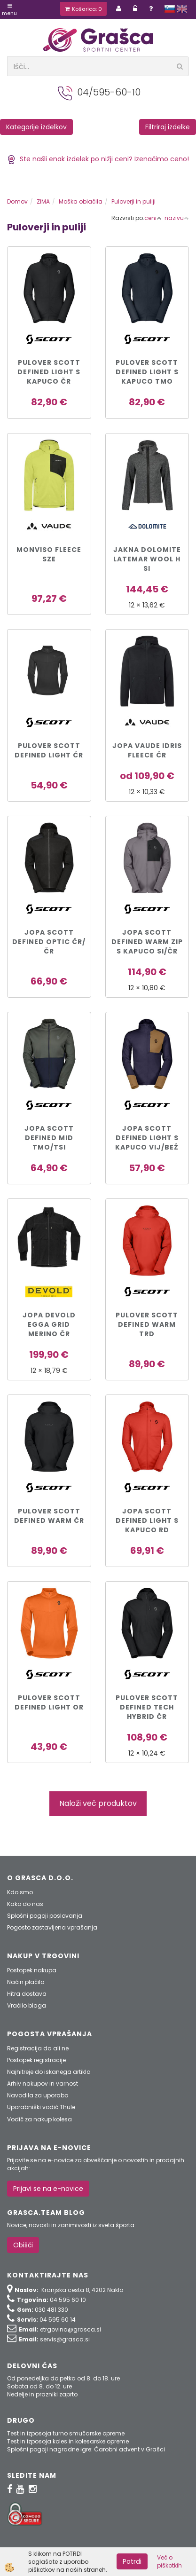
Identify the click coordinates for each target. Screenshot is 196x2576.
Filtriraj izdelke (167, 127)
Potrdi (132, 2561)
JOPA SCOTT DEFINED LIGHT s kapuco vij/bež (147, 1138)
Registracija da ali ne (38, 2048)
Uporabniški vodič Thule (41, 2107)
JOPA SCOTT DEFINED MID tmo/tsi (49, 1138)
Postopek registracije (36, 2060)
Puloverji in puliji (133, 201)
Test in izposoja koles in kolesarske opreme (68, 2441)
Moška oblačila (80, 201)
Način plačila (26, 1982)
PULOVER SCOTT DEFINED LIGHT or (49, 1702)
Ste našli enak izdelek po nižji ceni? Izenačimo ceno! (98, 159)
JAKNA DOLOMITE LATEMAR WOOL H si (147, 559)
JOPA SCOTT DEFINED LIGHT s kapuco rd (147, 1520)
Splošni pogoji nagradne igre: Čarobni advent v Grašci (86, 2449)
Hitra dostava (27, 1994)
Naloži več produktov (98, 1803)
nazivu (177, 218)
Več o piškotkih (169, 2561)
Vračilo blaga (26, 2005)
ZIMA (43, 201)
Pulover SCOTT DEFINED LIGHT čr (49, 750)
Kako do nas (25, 1904)
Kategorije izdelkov (36, 127)
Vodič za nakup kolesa (39, 2119)
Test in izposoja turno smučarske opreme (66, 2433)
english (182, 9)
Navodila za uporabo (37, 2095)
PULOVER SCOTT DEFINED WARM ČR (49, 1515)
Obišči (23, 2245)
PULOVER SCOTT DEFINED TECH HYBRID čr (147, 1707)
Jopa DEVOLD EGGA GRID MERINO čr (49, 1324)
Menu (9, 10)
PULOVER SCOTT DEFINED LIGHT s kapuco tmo (147, 372)
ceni (153, 218)
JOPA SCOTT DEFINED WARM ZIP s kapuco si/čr (147, 942)
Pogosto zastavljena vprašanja (52, 1927)
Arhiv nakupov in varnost (42, 2084)
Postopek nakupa (31, 1970)
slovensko (170, 9)
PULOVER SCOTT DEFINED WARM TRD (147, 1324)
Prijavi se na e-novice (48, 2188)
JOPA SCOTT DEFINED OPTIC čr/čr (49, 942)
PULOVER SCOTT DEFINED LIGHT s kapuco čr (48, 372)
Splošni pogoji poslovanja (44, 1916)
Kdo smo (20, 1892)
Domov (17, 201)
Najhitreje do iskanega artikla (49, 2072)
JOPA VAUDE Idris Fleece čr (147, 750)
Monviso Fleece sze (48, 554)
